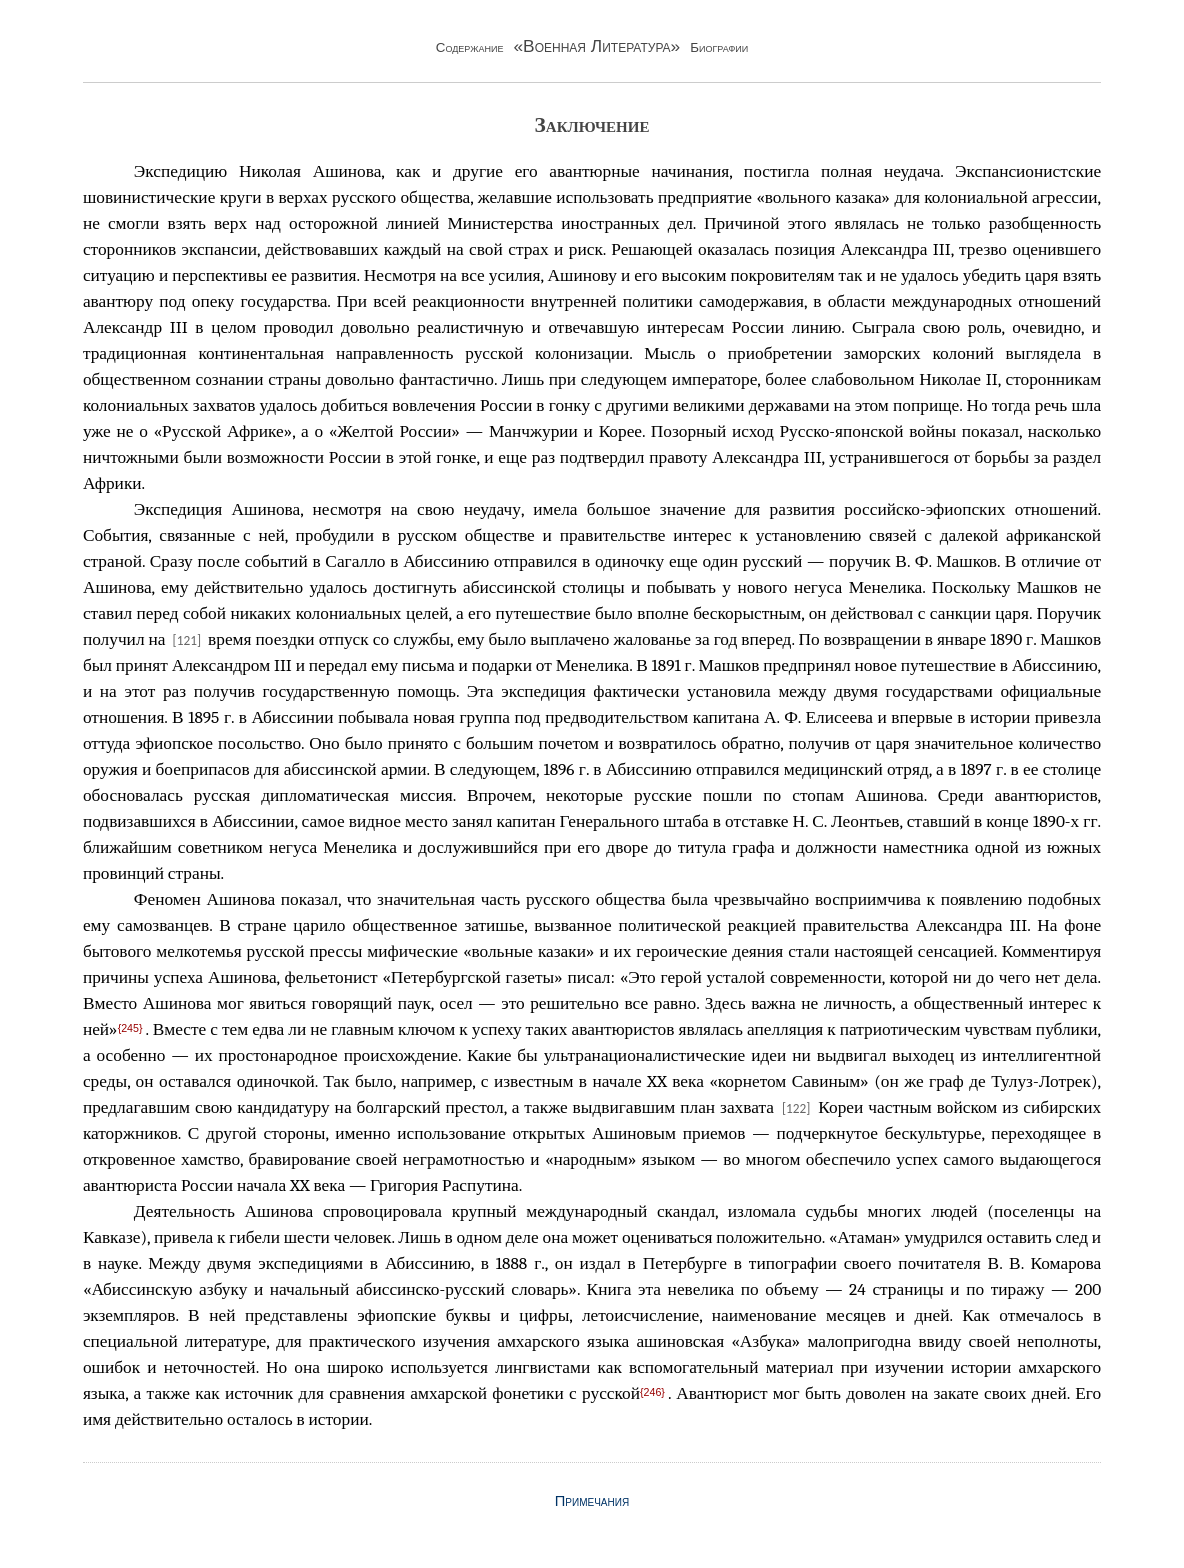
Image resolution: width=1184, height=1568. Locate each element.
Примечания (592, 1501)
